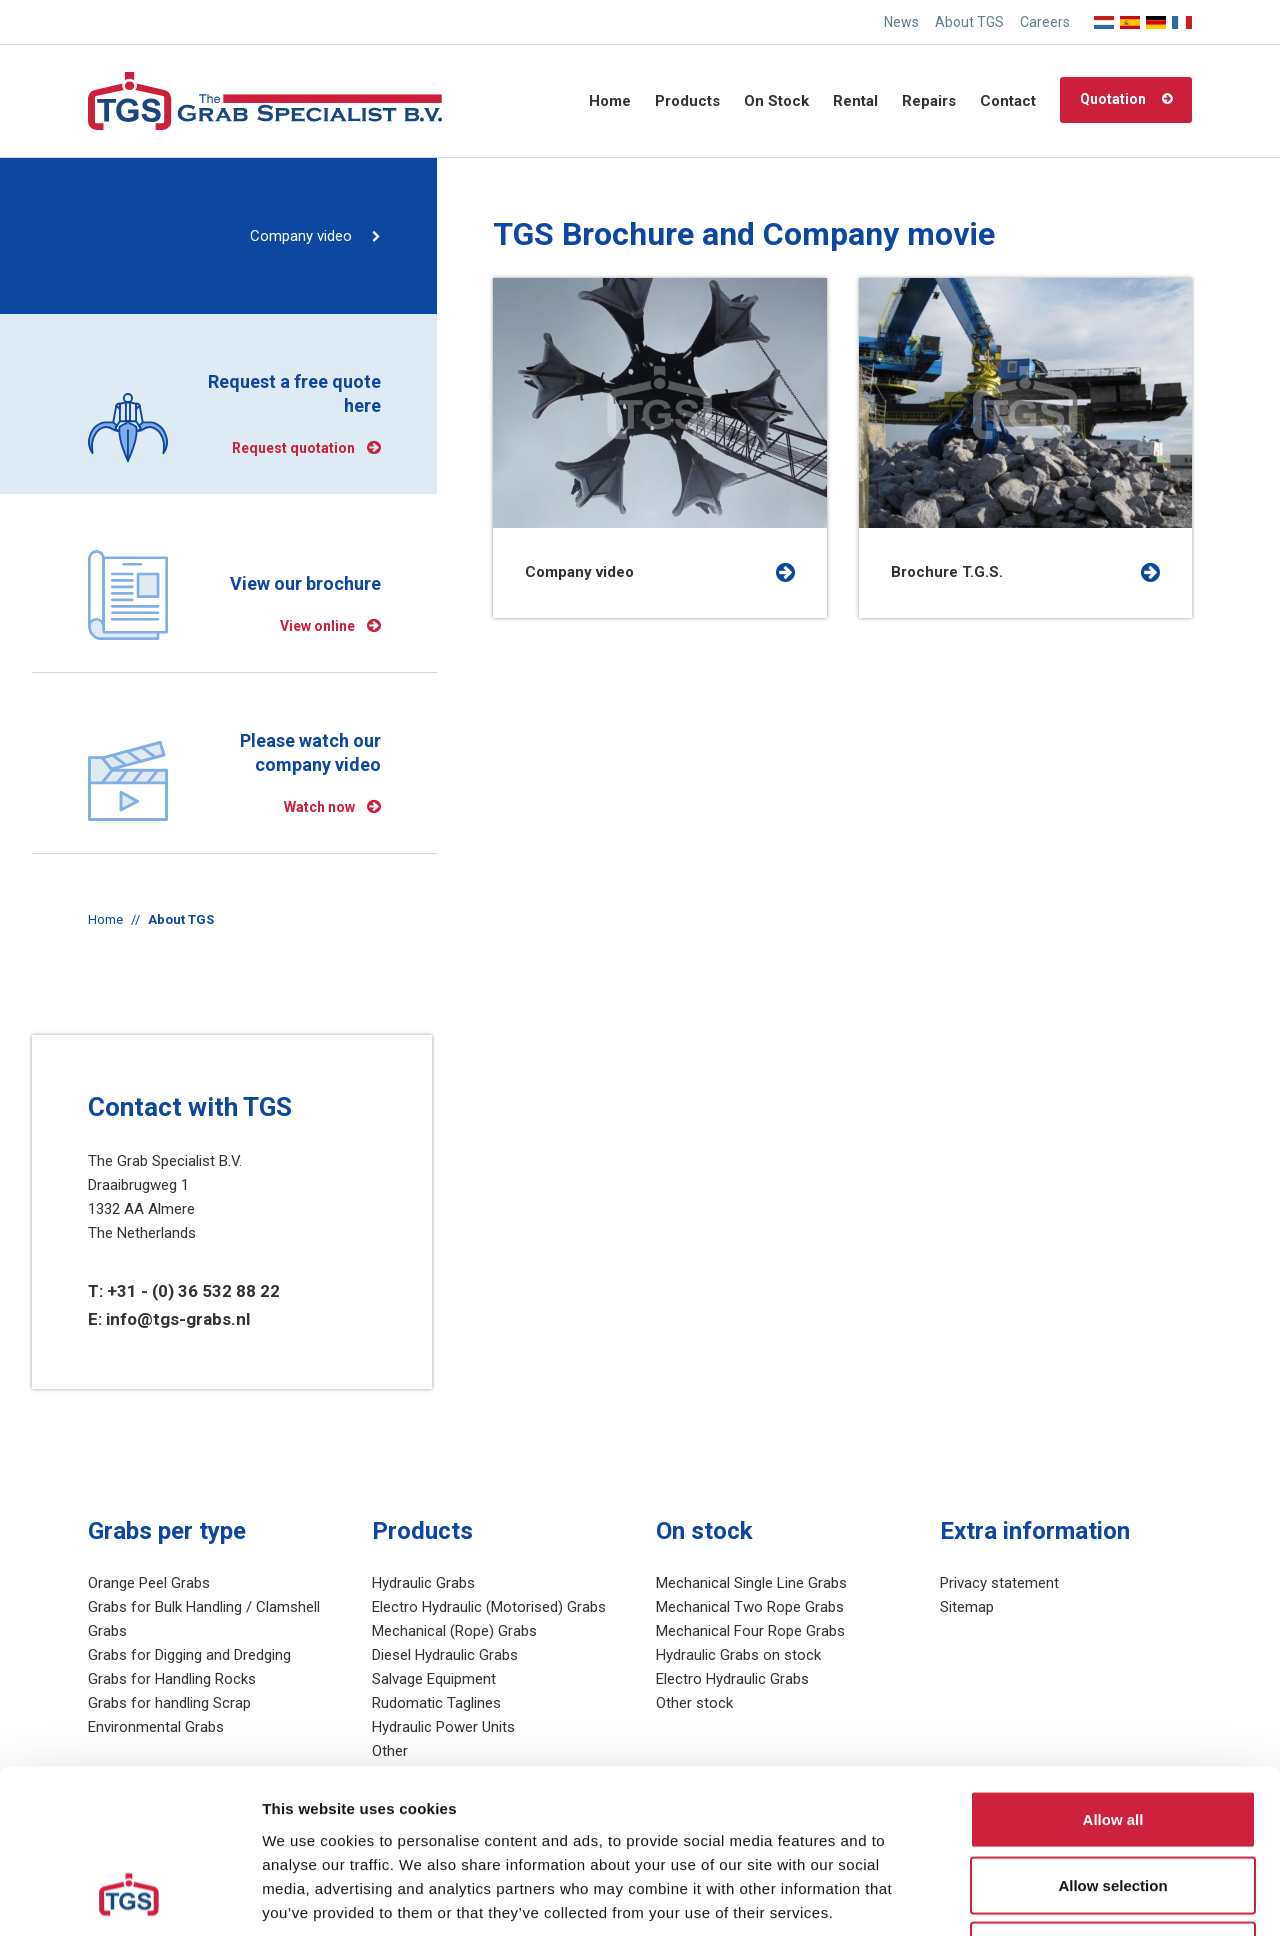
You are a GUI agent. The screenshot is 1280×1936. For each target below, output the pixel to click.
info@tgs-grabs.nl (178, 1319)
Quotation (1113, 99)
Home (610, 101)
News (901, 22)
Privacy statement (999, 1583)
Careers (1045, 22)
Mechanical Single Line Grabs (751, 1583)
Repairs (929, 101)
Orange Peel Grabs (149, 1583)
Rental (855, 101)
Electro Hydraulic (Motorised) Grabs (489, 1607)
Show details (1049, 1896)
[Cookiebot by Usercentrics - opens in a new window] (129, 1897)
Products (687, 101)
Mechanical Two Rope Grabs (750, 1607)
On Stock (776, 101)
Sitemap (967, 1607)
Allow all (1113, 1673)
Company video (301, 236)
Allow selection (1112, 1739)
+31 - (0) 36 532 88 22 (193, 1291)
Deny (1113, 1804)
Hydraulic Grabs (423, 1583)
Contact (1008, 101)
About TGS (969, 22)
